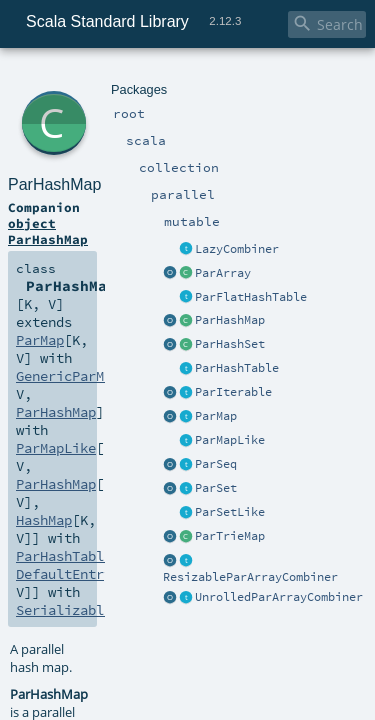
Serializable (58, 254)
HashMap (285, 218)
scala (87, 77)
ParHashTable (93, 236)
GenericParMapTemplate (124, 200)
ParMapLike (51, 218)
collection (131, 77)
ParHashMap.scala (206, 536)
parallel (182, 77)
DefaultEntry (205, 236)
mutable (230, 77)
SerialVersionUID (212, 513)
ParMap (266, 182)
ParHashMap (132, 99)
